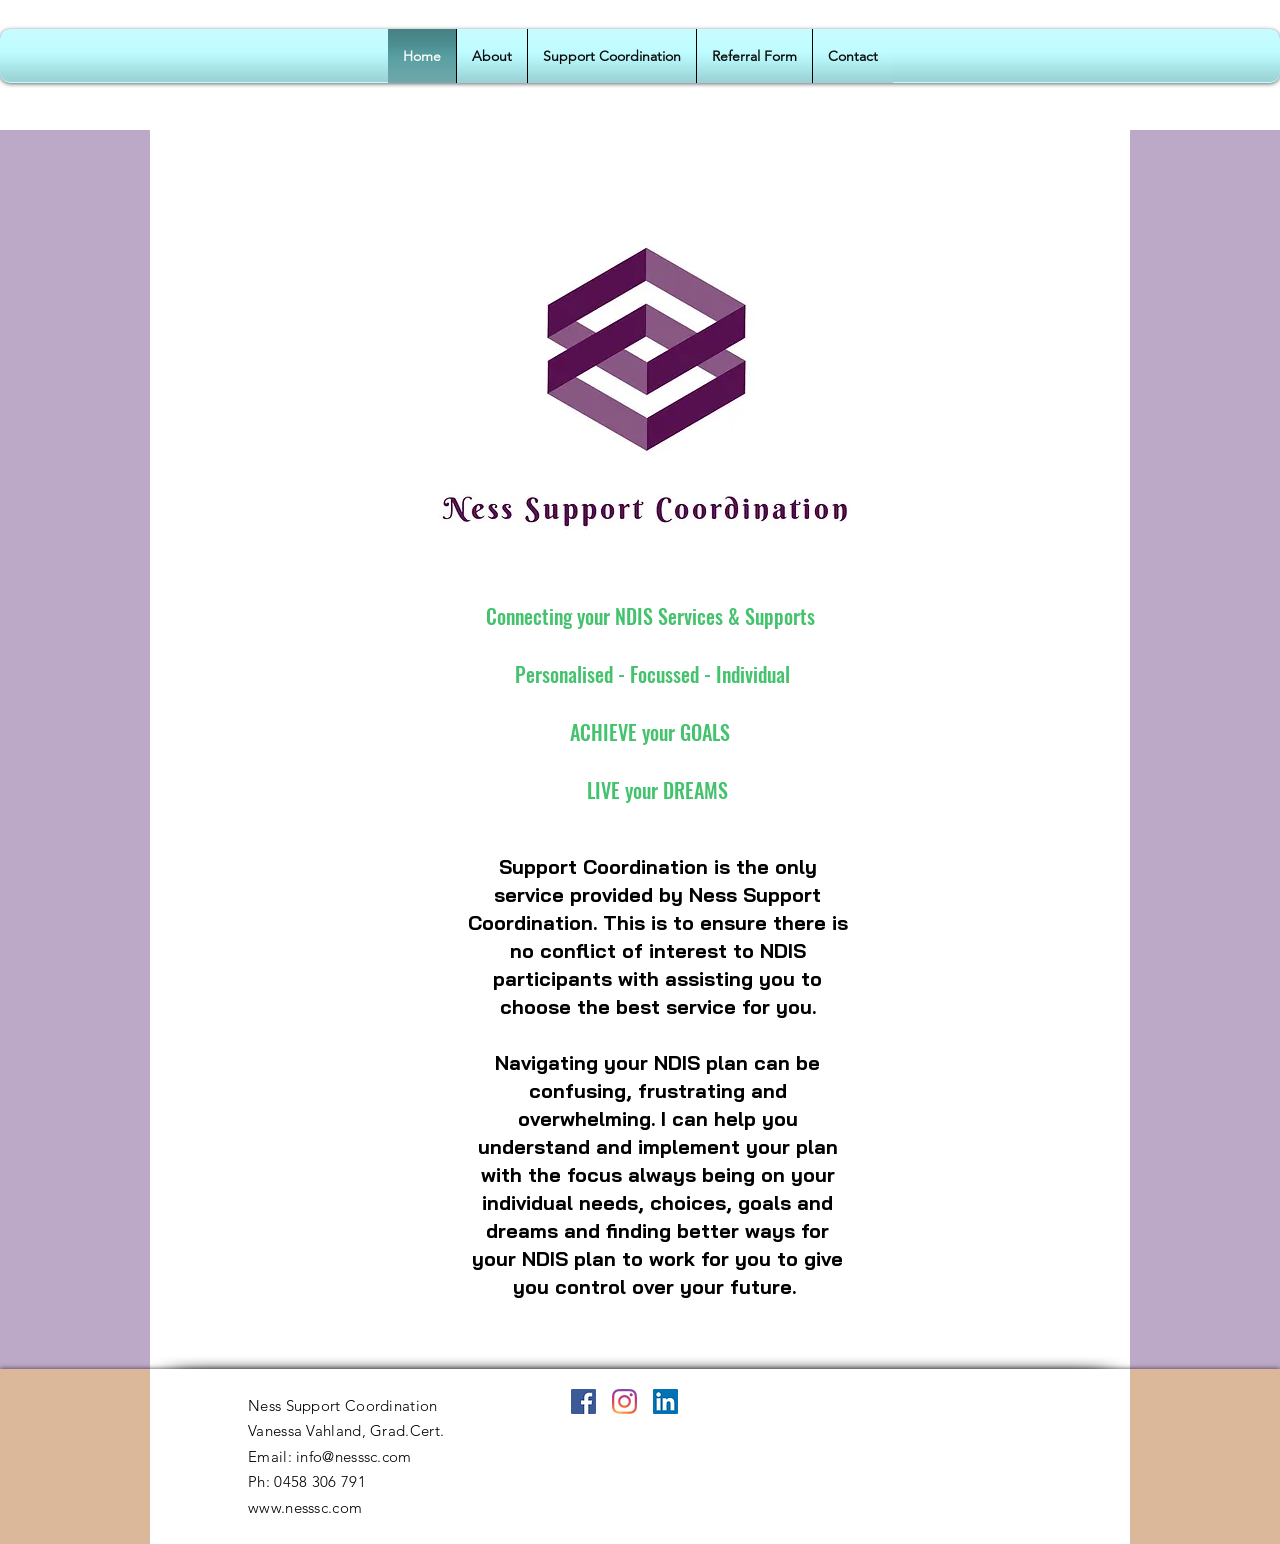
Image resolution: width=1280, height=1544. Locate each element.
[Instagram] (624, 1401)
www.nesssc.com (305, 1507)
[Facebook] (583, 1401)
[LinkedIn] (665, 1401)
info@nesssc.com (354, 1456)
